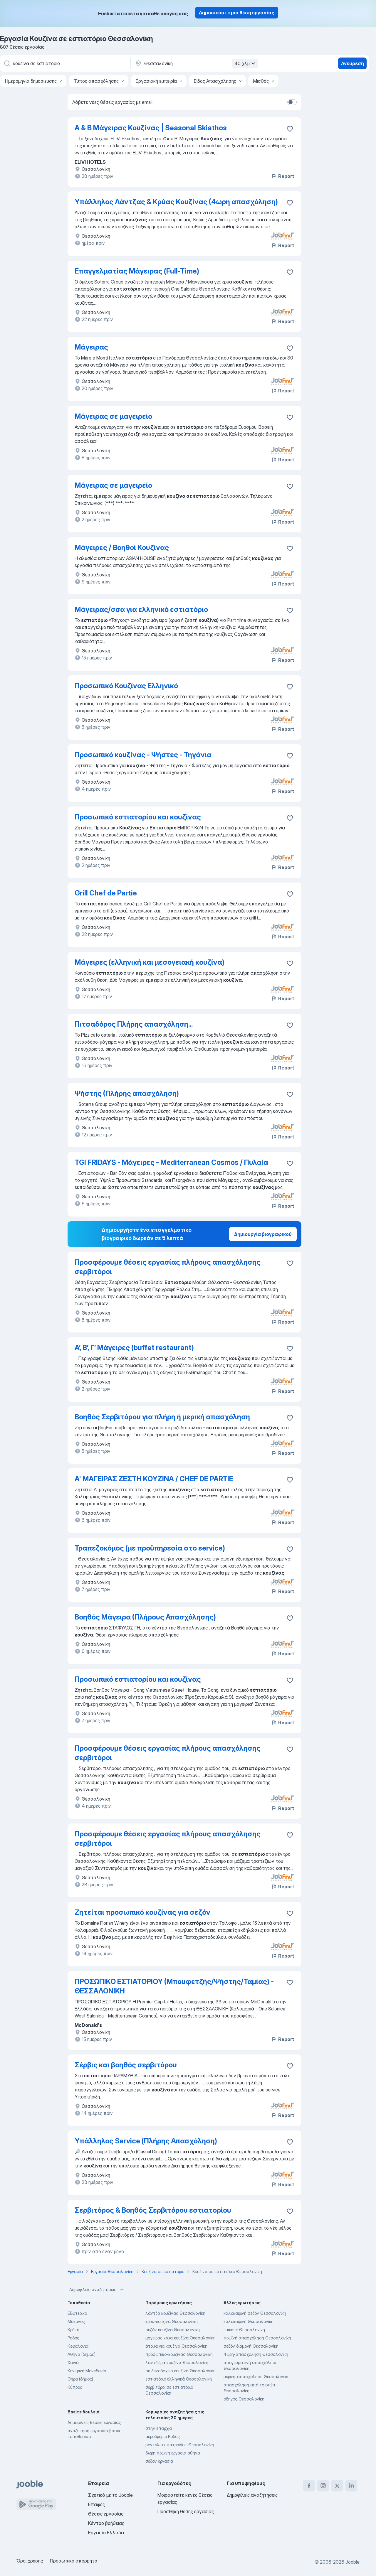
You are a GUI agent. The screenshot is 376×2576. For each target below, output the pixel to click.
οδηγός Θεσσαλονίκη (244, 2398)
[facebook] (309, 2485)
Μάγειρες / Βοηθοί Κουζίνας (122, 547)
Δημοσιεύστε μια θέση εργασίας (236, 13)
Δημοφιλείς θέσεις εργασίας (94, 2422)
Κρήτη (73, 2329)
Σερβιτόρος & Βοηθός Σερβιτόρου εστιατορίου (153, 2210)
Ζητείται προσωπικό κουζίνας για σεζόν (142, 1912)
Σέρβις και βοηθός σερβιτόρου (126, 2065)
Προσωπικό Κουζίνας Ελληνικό (126, 685)
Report (282, 176)
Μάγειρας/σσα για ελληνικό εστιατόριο (141, 609)
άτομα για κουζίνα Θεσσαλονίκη (176, 2346)
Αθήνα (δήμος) (81, 2354)
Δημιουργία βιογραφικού (263, 1234)
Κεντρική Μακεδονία (87, 2370)
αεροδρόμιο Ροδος (162, 2436)
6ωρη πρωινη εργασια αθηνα (172, 2452)
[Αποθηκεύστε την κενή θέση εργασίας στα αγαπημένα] (290, 129)
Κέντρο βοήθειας (106, 2523)
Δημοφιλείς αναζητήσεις (97, 2289)
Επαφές (96, 2504)
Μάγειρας (91, 347)
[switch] (292, 102)
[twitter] (337, 2485)
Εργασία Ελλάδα (106, 2532)
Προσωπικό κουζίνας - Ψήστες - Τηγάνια (143, 754)
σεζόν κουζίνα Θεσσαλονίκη (172, 2329)
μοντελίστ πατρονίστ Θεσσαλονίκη (179, 2444)
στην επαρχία (158, 2428)
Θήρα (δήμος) (80, 2378)
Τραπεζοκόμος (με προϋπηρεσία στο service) (150, 1548)
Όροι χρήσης (29, 2561)
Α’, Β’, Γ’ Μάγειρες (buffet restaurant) (134, 1347)
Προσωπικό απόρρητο (73, 2561)
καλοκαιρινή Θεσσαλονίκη (248, 2321)
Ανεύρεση (352, 63)
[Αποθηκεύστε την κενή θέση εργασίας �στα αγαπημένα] (290, 548)
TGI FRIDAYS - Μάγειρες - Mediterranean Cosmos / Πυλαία (171, 1162)
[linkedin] (351, 2485)
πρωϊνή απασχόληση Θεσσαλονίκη (257, 2337)
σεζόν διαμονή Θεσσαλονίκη (251, 2346)
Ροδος (73, 2337)
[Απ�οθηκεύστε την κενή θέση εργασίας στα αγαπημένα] (290, 1263)
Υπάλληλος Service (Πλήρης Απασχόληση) (146, 2141)
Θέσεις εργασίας (105, 2514)
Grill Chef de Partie (106, 893)
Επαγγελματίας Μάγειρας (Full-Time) (137, 271)
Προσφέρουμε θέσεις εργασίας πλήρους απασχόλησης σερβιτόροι (168, 1267)
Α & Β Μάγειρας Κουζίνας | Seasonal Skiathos (151, 128)
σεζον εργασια (159, 2461)
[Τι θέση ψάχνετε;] (64, 63)
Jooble (352, 2562)
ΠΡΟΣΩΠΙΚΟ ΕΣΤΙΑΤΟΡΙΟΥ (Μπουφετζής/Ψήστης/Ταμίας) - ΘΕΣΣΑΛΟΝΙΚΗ (174, 1986)
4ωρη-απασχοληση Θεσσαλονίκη (256, 2354)
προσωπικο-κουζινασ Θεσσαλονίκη (179, 2354)
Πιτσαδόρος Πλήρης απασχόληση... (134, 1024)
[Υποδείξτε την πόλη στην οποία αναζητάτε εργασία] (196, 63)
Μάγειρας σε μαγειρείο (113, 416)
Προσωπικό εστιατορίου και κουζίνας (138, 817)
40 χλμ (245, 63)
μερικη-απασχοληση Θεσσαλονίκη (257, 2376)
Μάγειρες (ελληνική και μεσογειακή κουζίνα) (149, 962)
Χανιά (73, 2362)
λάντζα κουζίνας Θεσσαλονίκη (175, 2313)
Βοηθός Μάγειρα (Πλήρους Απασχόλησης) (145, 1617)
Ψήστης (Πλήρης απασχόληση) (127, 1093)
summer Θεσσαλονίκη (244, 2329)
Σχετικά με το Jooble (110, 2495)
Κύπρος (75, 2387)
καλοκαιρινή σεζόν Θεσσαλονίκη (255, 2313)
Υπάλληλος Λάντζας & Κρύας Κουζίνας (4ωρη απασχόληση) (176, 202)
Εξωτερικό (77, 2313)
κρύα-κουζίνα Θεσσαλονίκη (171, 2321)
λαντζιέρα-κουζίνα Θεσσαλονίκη (176, 2362)
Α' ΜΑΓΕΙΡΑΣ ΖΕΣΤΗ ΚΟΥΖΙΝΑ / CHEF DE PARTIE (154, 1479)
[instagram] (323, 2485)
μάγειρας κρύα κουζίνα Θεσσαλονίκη (180, 2337)
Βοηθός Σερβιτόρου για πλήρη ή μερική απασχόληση (162, 1417)
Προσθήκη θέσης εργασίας (185, 2511)
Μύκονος (76, 2321)
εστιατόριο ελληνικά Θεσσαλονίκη (178, 2378)
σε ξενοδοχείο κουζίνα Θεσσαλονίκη (180, 2370)
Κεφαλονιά (78, 2346)
